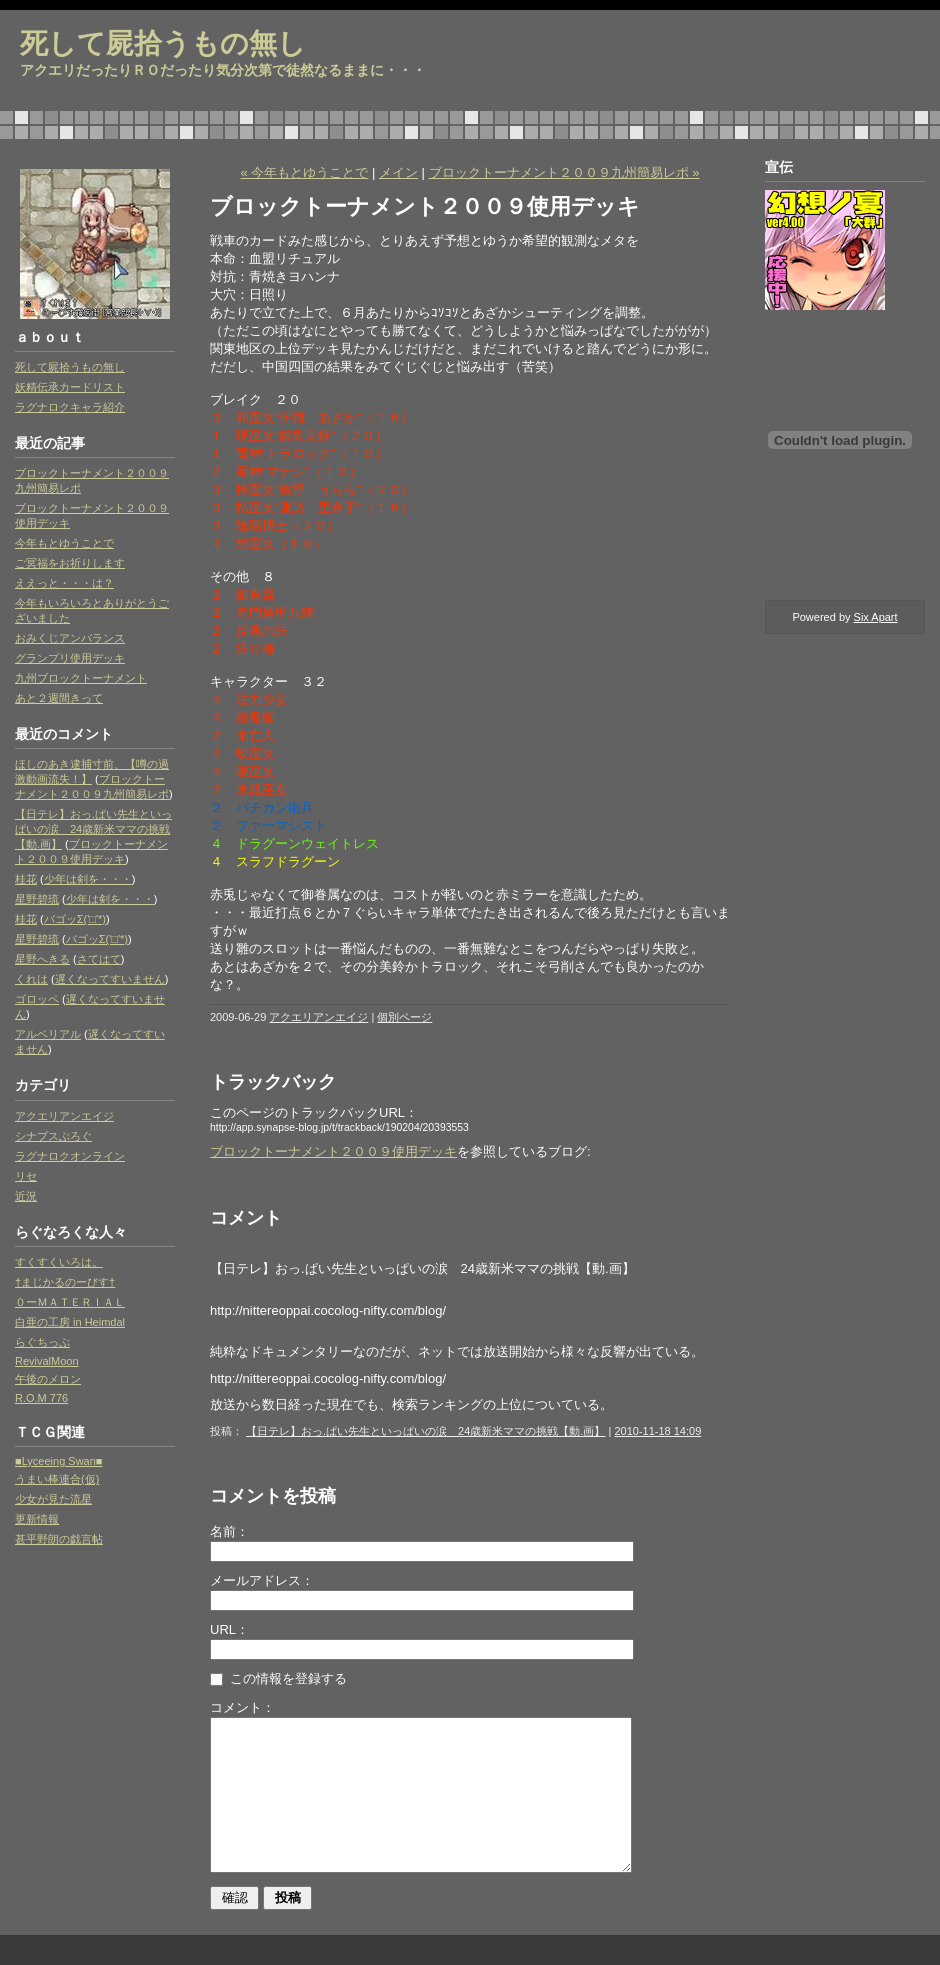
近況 (26, 1196)
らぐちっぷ (42, 1342)
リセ (26, 1176)
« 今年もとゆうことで (305, 172)
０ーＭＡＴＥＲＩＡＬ (70, 1302)
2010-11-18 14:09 (657, 1431)
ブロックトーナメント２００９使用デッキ (333, 1151)
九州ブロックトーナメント (81, 678)
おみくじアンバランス (70, 638)
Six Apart (876, 617)
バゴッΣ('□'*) (75, 919)
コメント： (242, 1707)
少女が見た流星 (53, 1499)
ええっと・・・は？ (64, 583)
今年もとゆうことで (64, 543)
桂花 (26, 879)
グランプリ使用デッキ (70, 658)
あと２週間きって (59, 698)
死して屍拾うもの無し (163, 43)
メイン (398, 172)
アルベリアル (48, 1034)
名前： (229, 1531)
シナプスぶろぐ (53, 1136)
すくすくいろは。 (59, 1262)
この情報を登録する (278, 1678)
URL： (229, 1629)
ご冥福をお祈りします (70, 563)
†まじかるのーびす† (65, 1282)
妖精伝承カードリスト (70, 387)
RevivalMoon (47, 1361)
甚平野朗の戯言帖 (59, 1539)
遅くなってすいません (110, 979)
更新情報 (37, 1519)
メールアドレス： (262, 1580)
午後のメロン (48, 1379)
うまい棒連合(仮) (57, 1479)
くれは (31, 979)
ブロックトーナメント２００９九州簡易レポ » (564, 172)
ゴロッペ (37, 999)
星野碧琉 (37, 899)
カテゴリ (43, 1085)
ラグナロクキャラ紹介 (70, 407)
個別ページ (404, 1017)
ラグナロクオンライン (70, 1156)
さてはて (99, 959)
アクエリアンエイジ (64, 1116)
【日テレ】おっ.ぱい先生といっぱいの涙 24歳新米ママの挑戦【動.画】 (93, 829)
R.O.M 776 (41, 1398)
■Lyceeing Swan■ (58, 1461)
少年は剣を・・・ (88, 879)
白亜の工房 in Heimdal (70, 1322)
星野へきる (42, 959)
